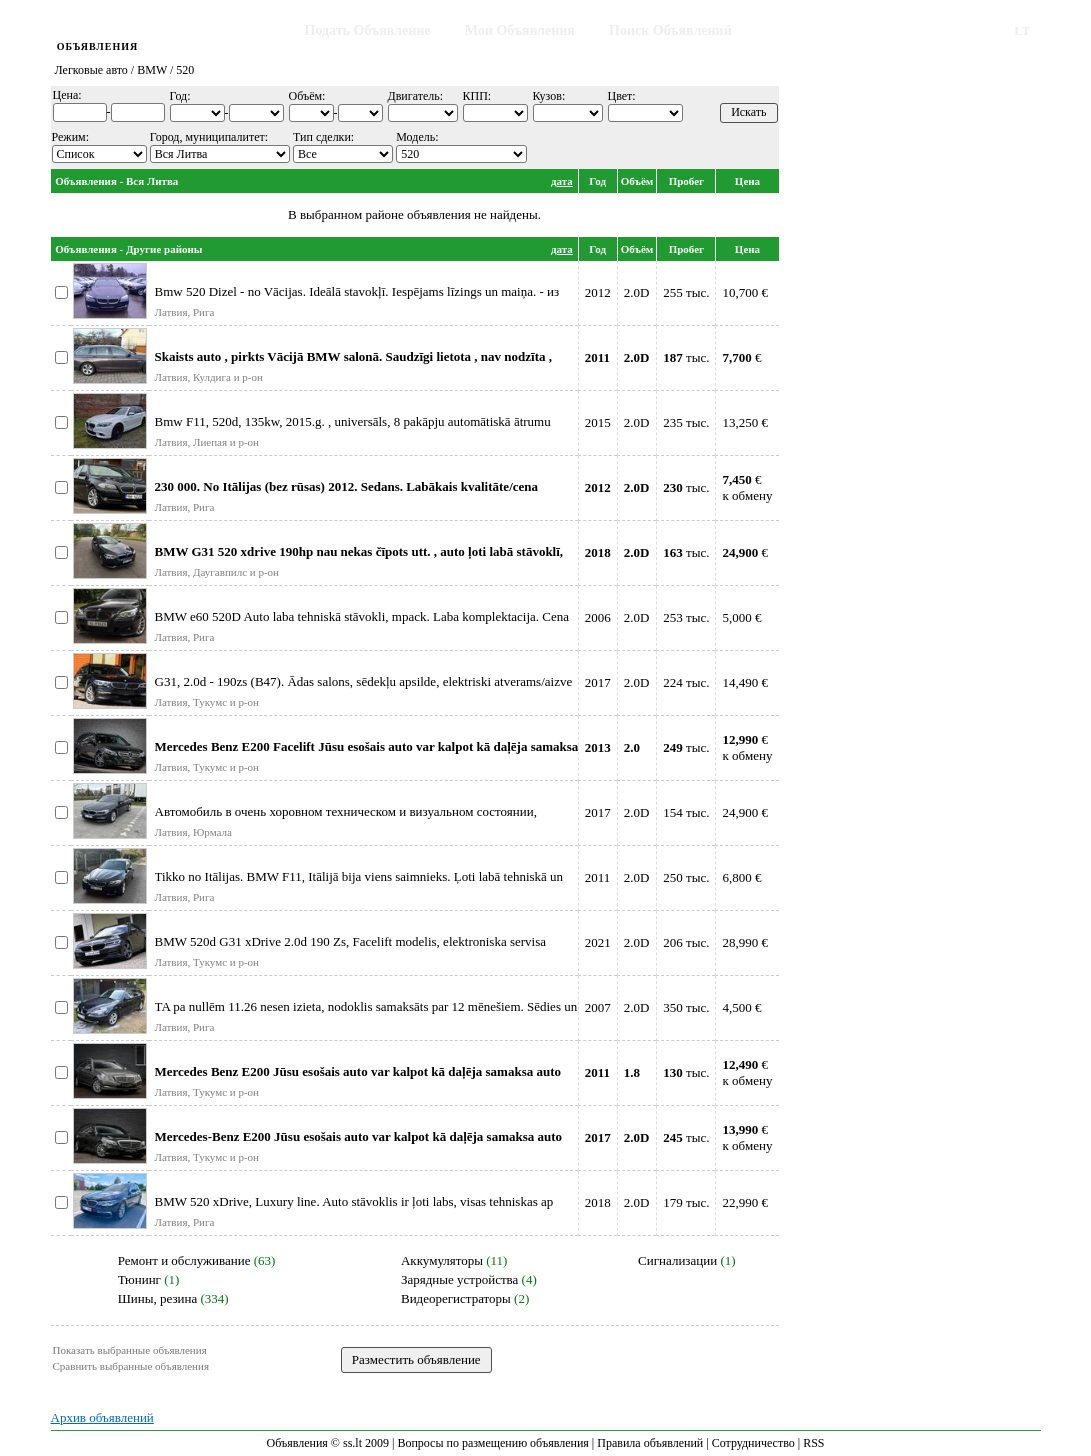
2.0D (637, 292)
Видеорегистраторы (456, 1298)
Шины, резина (158, 1298)
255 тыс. (686, 292)
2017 (598, 682)
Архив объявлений (102, 1417)
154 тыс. (686, 812)
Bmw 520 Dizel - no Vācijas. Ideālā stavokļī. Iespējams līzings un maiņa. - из (357, 291)
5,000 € (741, 617)
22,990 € (745, 1202)
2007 (598, 1007)
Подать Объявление (368, 30)
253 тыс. (686, 617)
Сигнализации (677, 1260)
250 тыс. (686, 877)
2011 (598, 877)
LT (1022, 30)
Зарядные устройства (459, 1279)
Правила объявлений (650, 1443)
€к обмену (747, 487)
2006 (598, 617)
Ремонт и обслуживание (184, 1260)
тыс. (686, 357)
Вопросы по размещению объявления (492, 1443)
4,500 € (741, 1007)
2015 (598, 422)
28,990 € (745, 942)
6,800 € (741, 877)
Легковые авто (91, 70)
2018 (598, 1202)
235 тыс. (686, 422)
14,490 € (745, 682)
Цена (747, 181)
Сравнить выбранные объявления (131, 1366)
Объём (637, 181)
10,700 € (745, 292)
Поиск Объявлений (670, 30)
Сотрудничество (753, 1443)
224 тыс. (686, 682)
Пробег (686, 181)
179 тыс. (686, 1202)
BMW (152, 70)
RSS (813, 1443)
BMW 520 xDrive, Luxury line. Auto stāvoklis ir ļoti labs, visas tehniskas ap (354, 1201)
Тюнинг (139, 1279)
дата (562, 181)
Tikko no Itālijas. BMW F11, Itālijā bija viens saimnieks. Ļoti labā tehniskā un (359, 876)
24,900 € (745, 812)
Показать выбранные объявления (130, 1350)
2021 (598, 942)
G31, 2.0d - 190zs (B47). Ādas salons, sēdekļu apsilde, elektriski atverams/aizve (364, 681)
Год (597, 181)
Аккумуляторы (442, 1260)
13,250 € (745, 422)
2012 (598, 292)
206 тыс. (686, 942)
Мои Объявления (520, 30)
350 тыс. (686, 1007)
